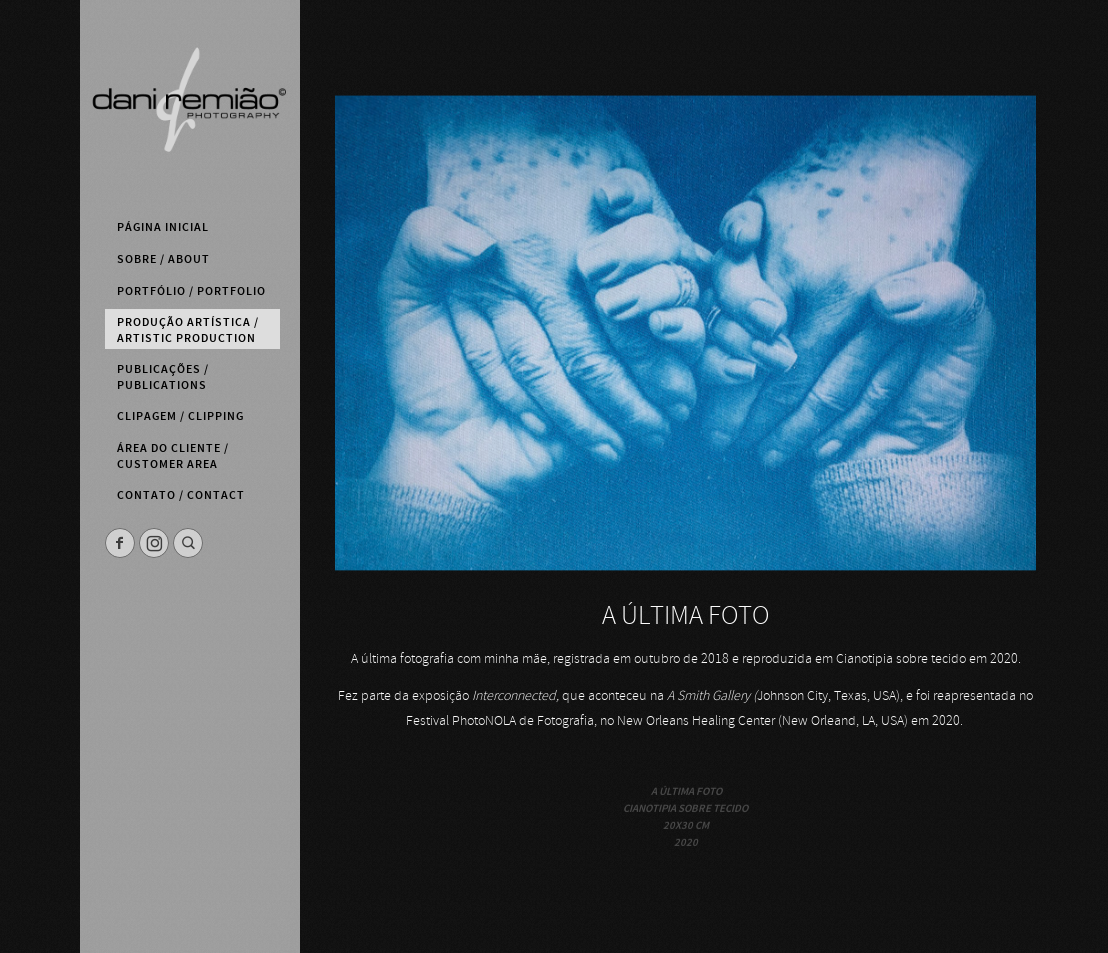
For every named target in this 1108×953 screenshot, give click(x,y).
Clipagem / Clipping (180, 416)
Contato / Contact (181, 495)
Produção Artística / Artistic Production (188, 330)
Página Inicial (163, 227)
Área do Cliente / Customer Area (173, 456)
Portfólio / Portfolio (191, 291)
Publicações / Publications (163, 377)
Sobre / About (163, 259)
